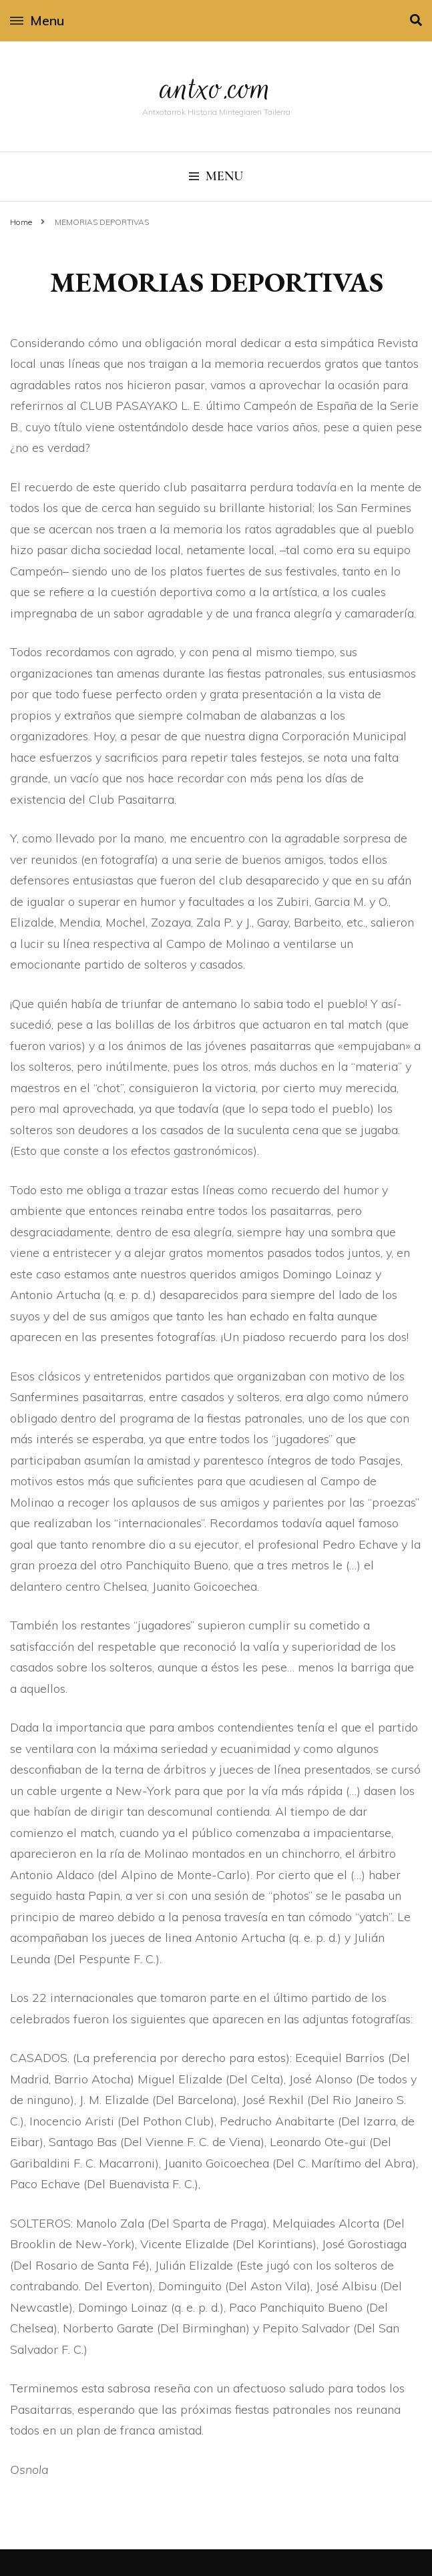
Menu (37, 20)
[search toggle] (416, 20)
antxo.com (216, 88)
